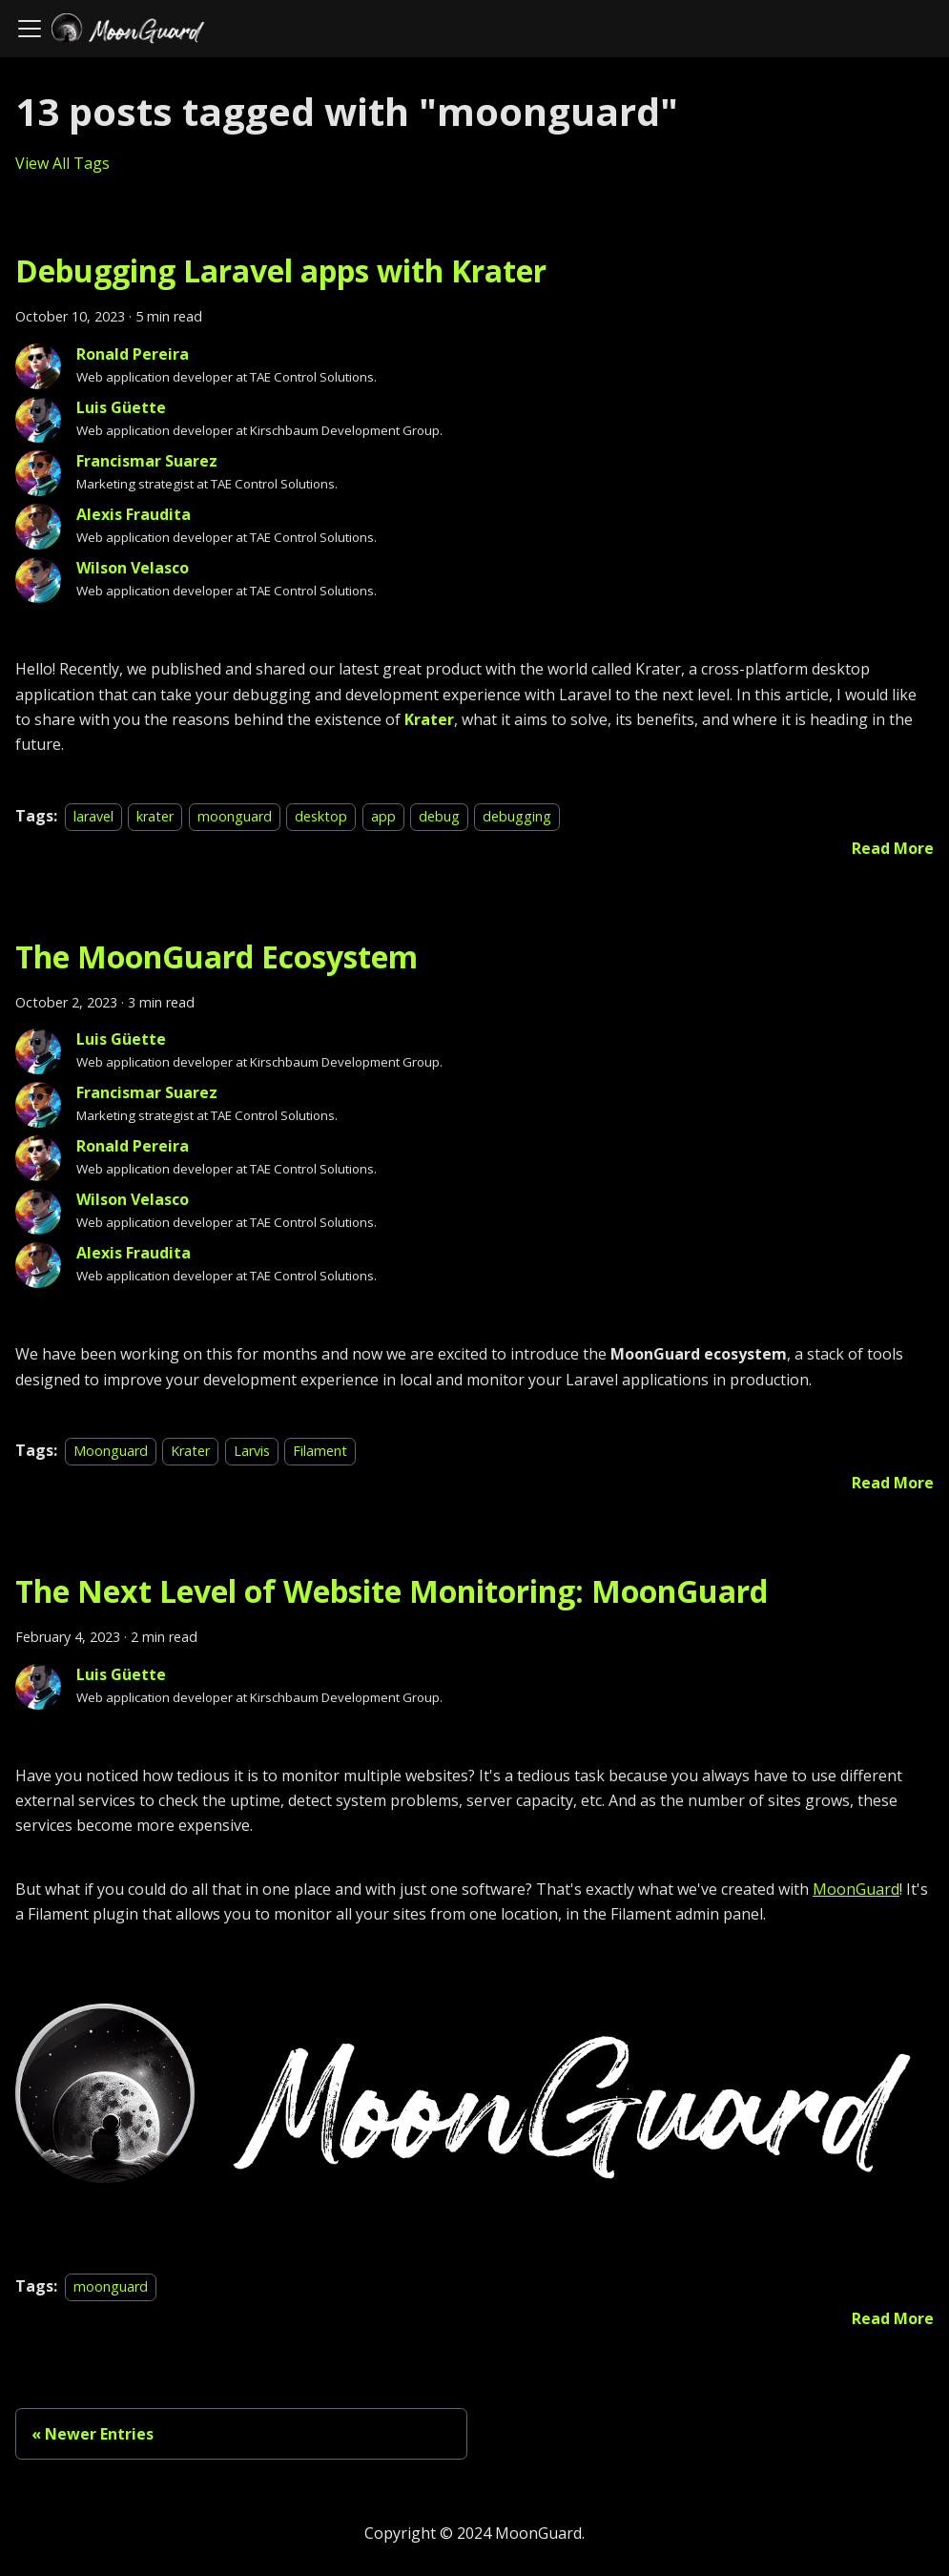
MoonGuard (856, 1889)
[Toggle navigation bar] (29, 28)
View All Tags (62, 163)
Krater (429, 719)
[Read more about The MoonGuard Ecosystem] (893, 1482)
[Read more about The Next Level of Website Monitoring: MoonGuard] (893, 2318)
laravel (93, 816)
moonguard (234, 816)
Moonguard (110, 1451)
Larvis (252, 1451)
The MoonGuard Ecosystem (216, 956)
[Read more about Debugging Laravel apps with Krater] (893, 848)
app (383, 816)
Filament (320, 1451)
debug (439, 816)
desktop (321, 816)
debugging (517, 816)
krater (155, 816)
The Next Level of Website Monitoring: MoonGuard (391, 1590)
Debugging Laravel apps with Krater (281, 270)
